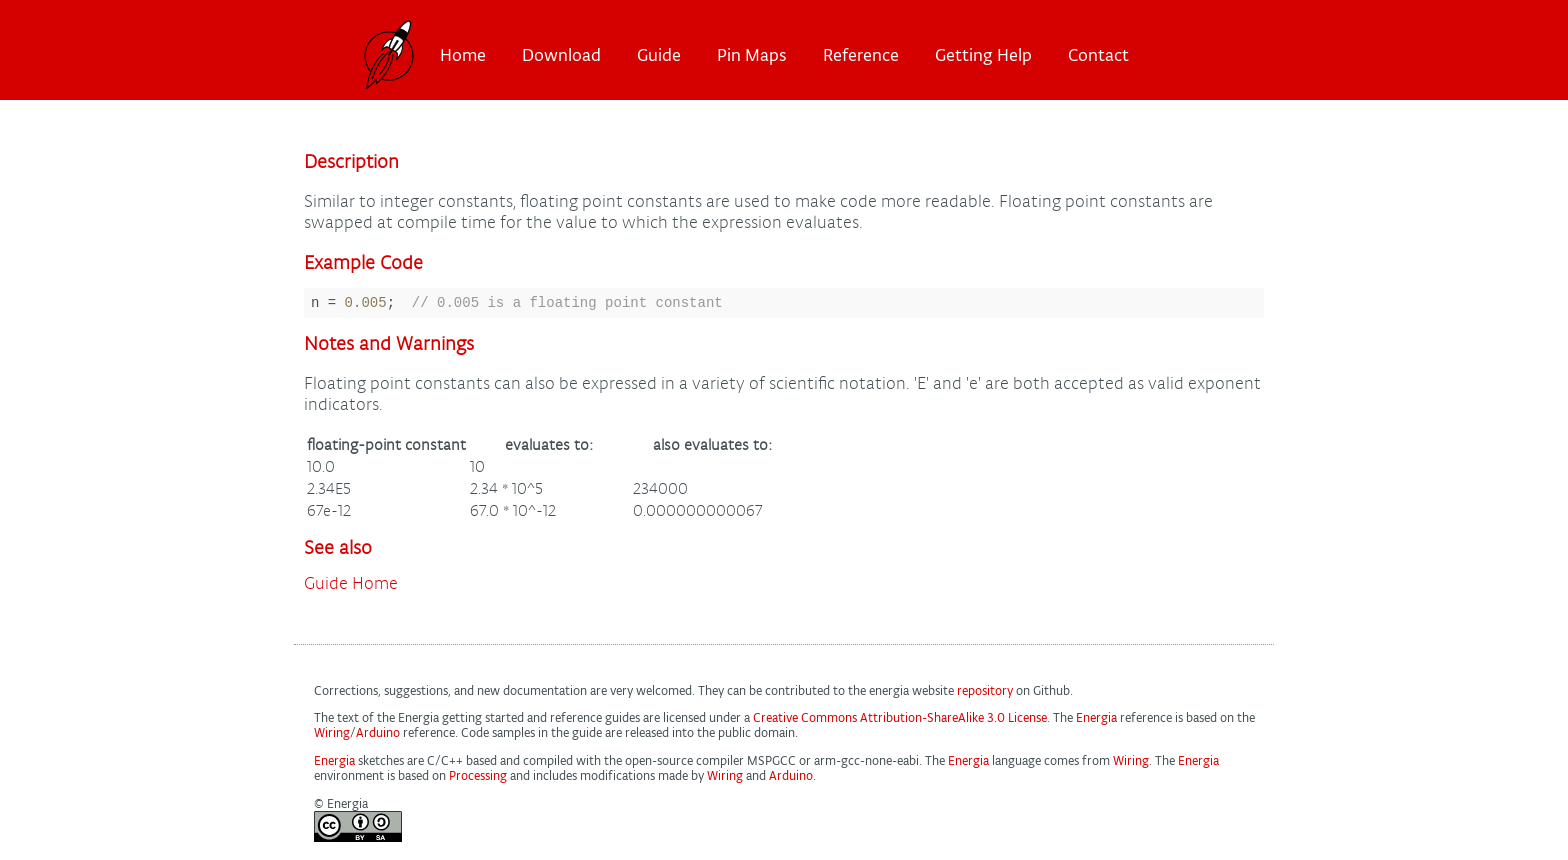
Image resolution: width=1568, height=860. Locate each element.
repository (985, 693)
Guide (659, 55)
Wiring (332, 735)
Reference (861, 55)
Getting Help (983, 55)
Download (561, 55)
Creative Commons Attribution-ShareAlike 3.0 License (900, 720)
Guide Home (351, 586)
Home (463, 55)
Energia (1096, 720)
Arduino (378, 735)
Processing (478, 778)
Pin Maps (752, 55)
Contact (1098, 55)
